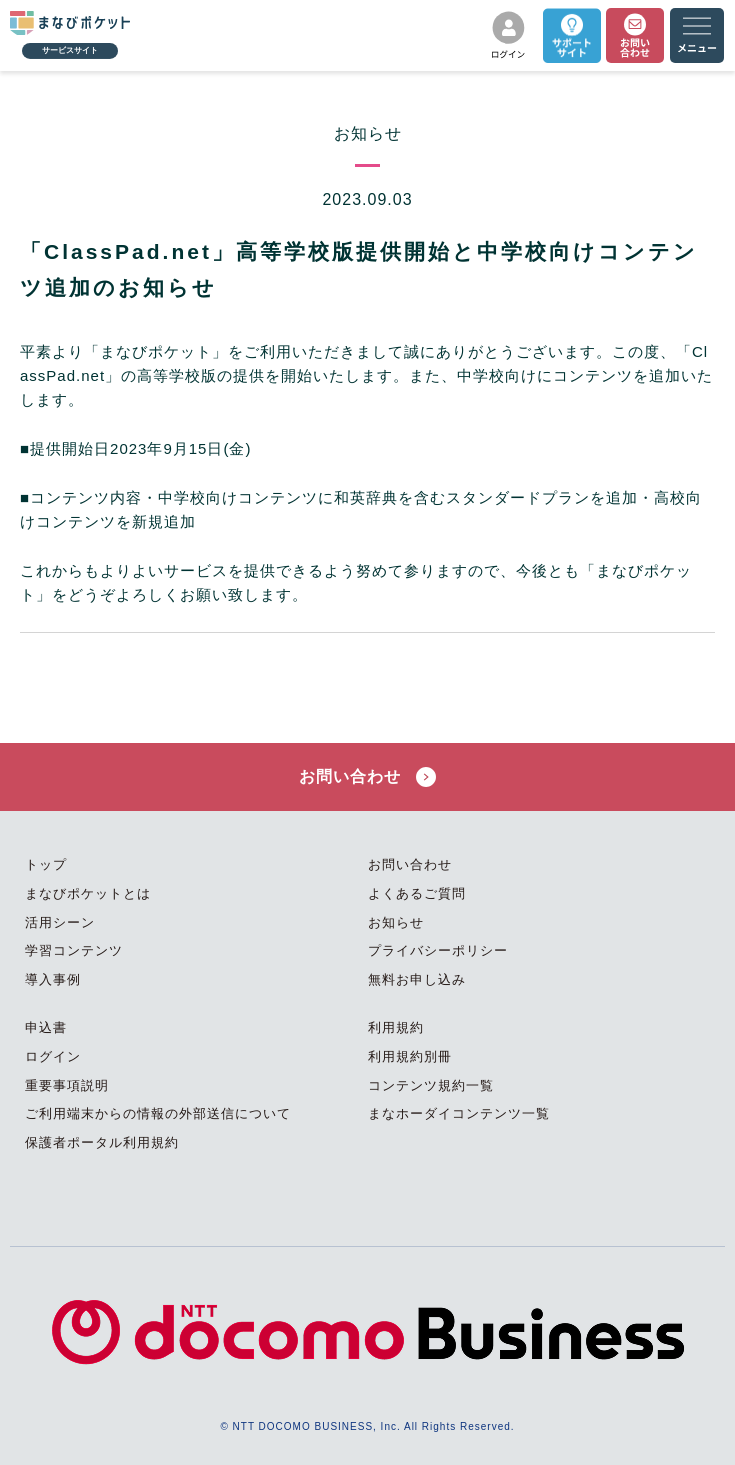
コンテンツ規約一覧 (431, 1085)
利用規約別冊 (410, 1056)
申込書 (46, 1027)
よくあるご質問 (417, 893)
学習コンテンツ (74, 950)
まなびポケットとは (88, 893)
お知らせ (396, 922)
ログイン (53, 1056)
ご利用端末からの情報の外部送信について (158, 1113)
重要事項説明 (67, 1085)
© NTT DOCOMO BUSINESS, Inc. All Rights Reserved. (367, 1426)
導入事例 (53, 979)
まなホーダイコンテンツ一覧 (459, 1113)
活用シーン (60, 922)
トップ (46, 864)
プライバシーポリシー (438, 950)
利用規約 (396, 1027)
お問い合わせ (367, 777)
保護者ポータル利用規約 (102, 1142)
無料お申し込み (417, 979)
